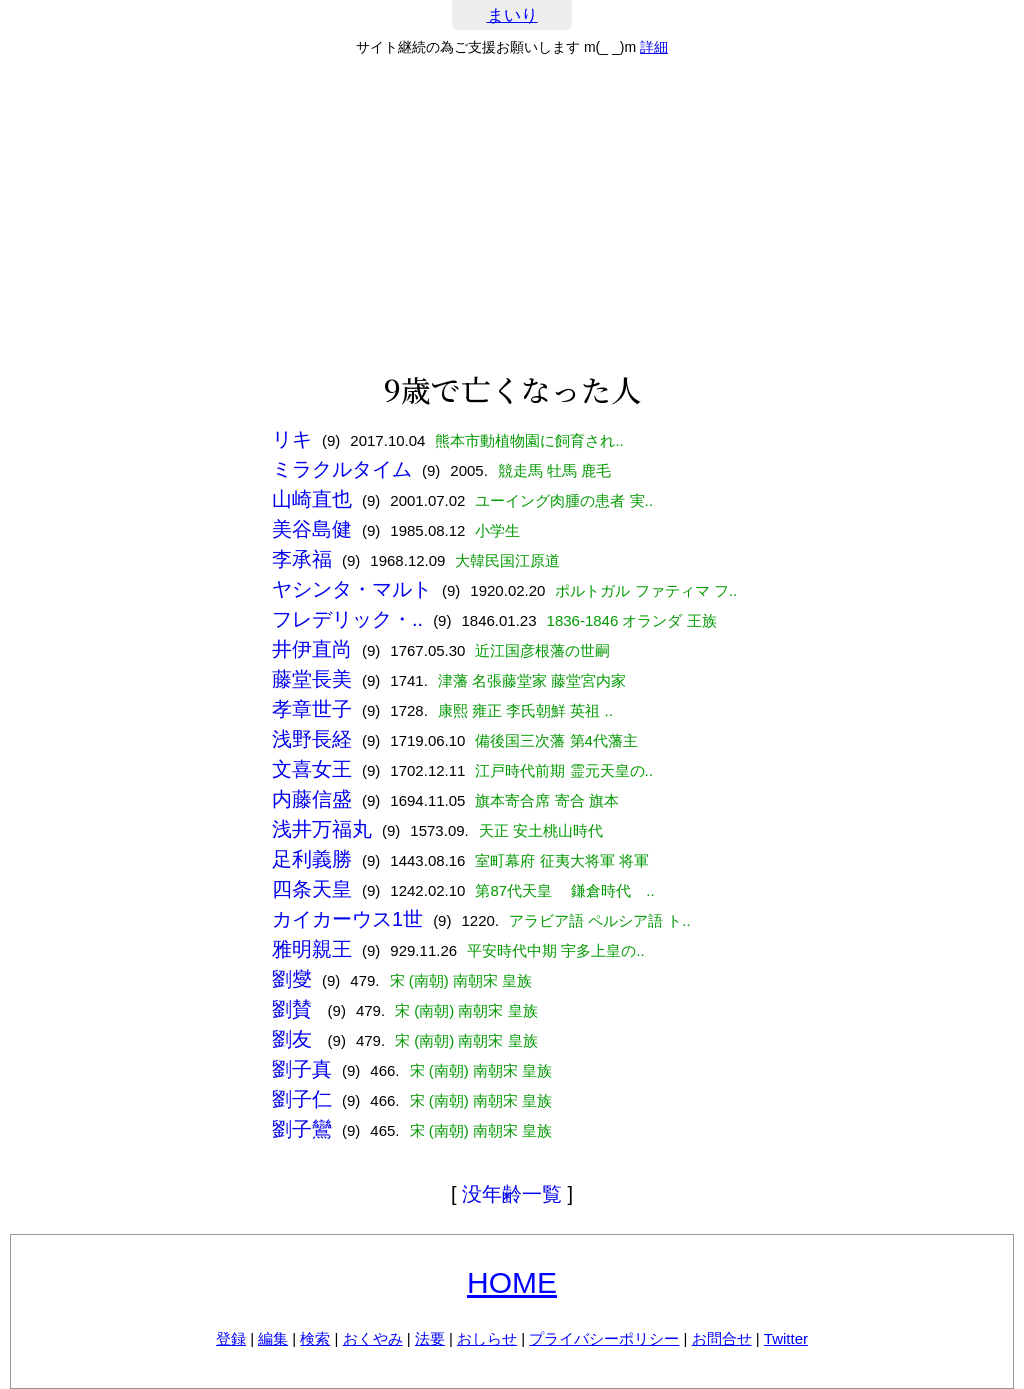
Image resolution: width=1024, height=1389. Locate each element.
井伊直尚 (312, 649)
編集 (273, 1338)
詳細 (654, 47)
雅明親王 (312, 949)
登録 (231, 1338)
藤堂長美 (312, 679)
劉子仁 (302, 1099)
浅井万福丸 (322, 829)
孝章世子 (312, 709)
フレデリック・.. (347, 619)
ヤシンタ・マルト (352, 589)
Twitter (786, 1338)
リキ (292, 439)
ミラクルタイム (342, 469)
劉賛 (295, 1009)
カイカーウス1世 (347, 919)
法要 (430, 1338)
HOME (512, 1282)
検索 (315, 1338)
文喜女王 (312, 769)
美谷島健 (312, 529)
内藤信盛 (312, 799)
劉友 (295, 1039)
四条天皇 (312, 889)
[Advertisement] (512, 214)
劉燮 (292, 979)
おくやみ (373, 1338)
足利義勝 (312, 859)
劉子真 (302, 1069)
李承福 (302, 559)
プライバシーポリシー (604, 1338)
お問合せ (722, 1338)
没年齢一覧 (512, 1194)
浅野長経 (312, 739)
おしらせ (487, 1338)
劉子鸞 (302, 1129)
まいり (512, 15)
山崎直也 (312, 499)
